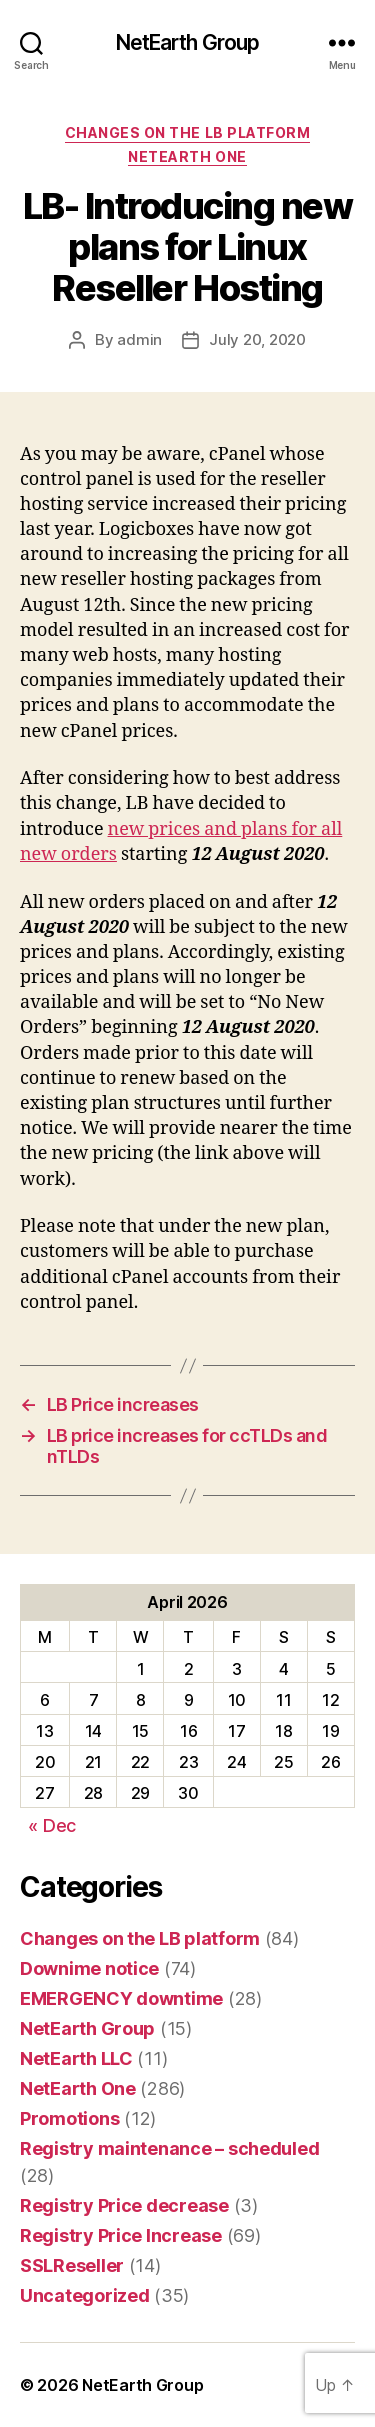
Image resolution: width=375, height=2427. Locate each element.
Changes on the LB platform (187, 132)
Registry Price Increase (121, 2235)
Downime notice (89, 1968)
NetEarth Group (188, 42)
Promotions (69, 2118)
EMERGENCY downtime (121, 1998)
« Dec (52, 1825)
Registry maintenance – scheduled (169, 2148)
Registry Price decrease (124, 2205)
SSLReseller (72, 2265)
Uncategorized (85, 2295)
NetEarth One (187, 156)
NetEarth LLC (76, 2058)
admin (139, 339)
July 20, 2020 (257, 339)
